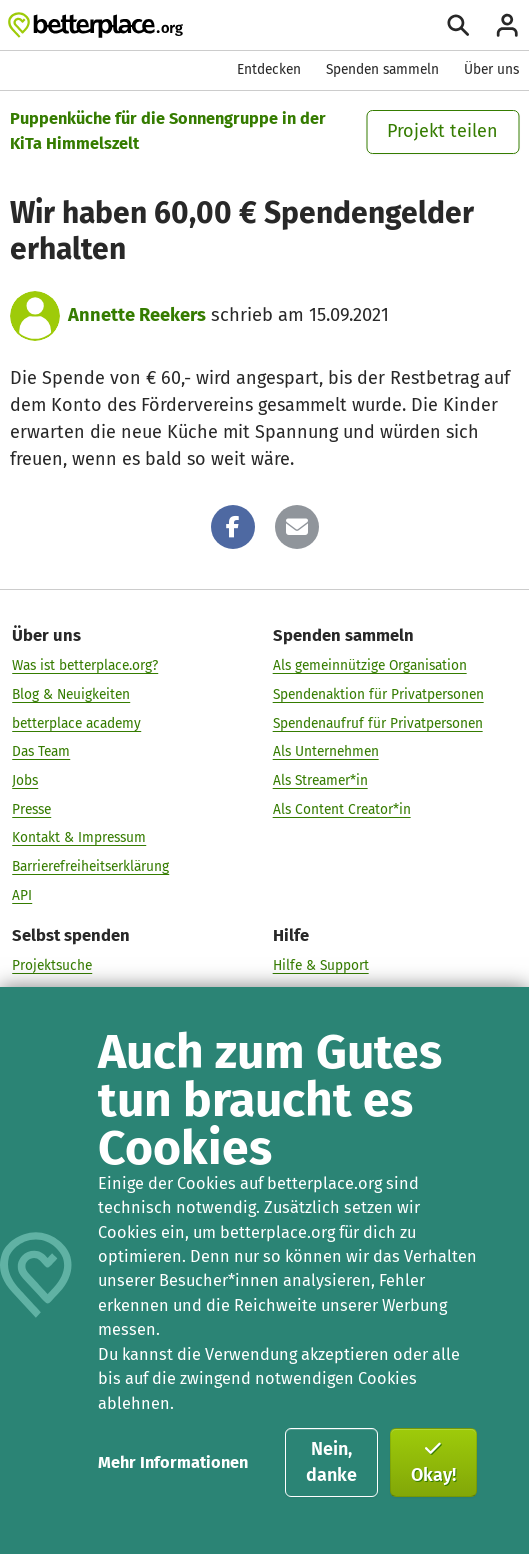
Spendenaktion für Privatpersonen (378, 693)
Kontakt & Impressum (79, 837)
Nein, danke (331, 1462)
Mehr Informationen (173, 1462)
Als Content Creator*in (342, 808)
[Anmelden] (507, 25)
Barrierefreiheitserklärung (90, 865)
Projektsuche (52, 964)
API (22, 894)
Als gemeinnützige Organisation (370, 664)
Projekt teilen (442, 131)
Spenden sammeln (382, 69)
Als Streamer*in (320, 779)
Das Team (41, 750)
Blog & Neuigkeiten (71, 693)
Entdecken (269, 69)
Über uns (491, 69)
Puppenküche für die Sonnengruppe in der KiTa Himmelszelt (168, 130)
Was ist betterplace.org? (85, 664)
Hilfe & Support (321, 964)
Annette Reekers (137, 315)
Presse (31, 808)
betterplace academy (76, 722)
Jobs (25, 779)
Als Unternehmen (326, 750)
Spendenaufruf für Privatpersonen (378, 722)
